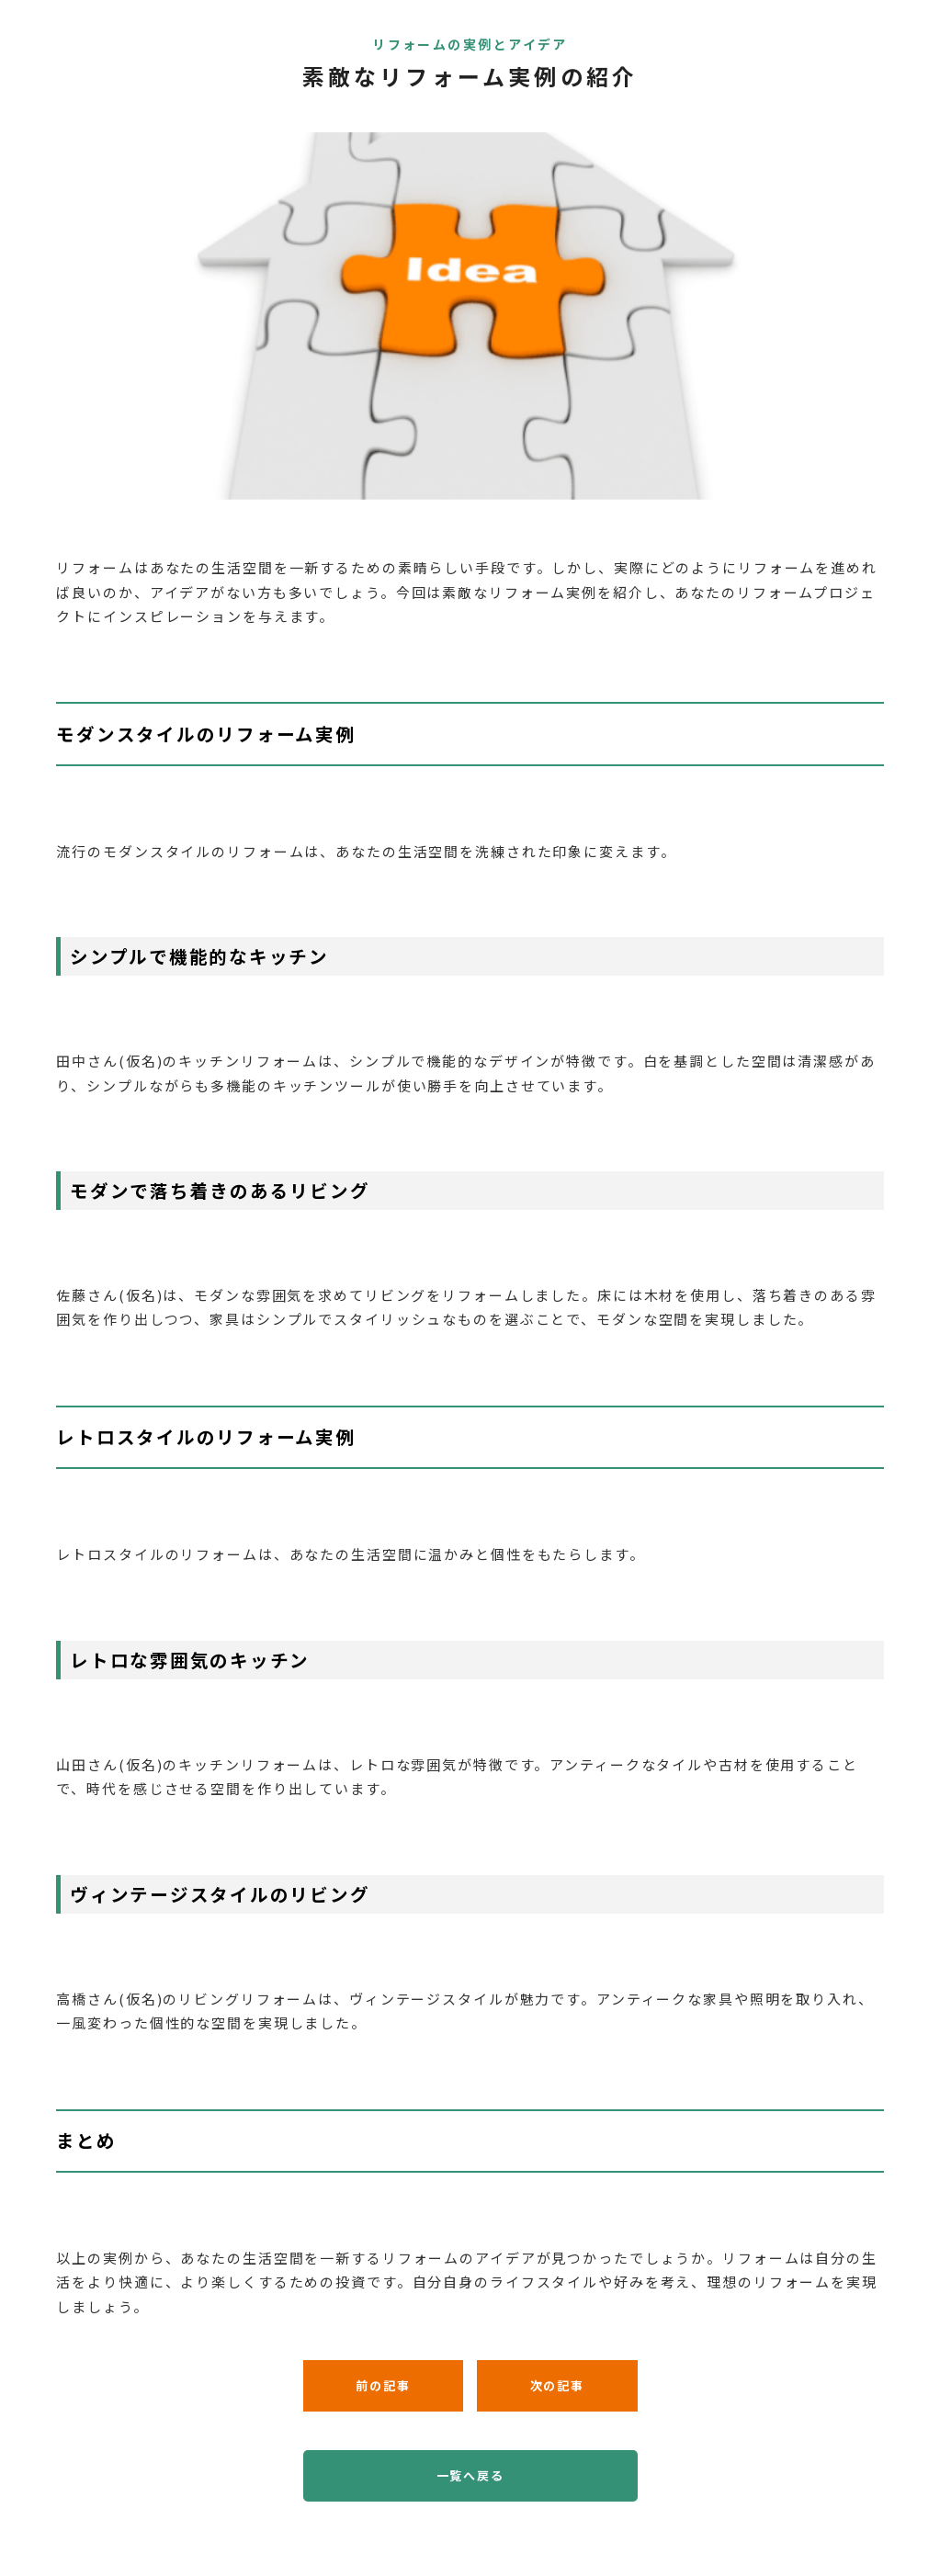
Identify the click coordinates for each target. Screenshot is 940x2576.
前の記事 (383, 2385)
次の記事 (557, 2385)
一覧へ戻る (470, 2475)
